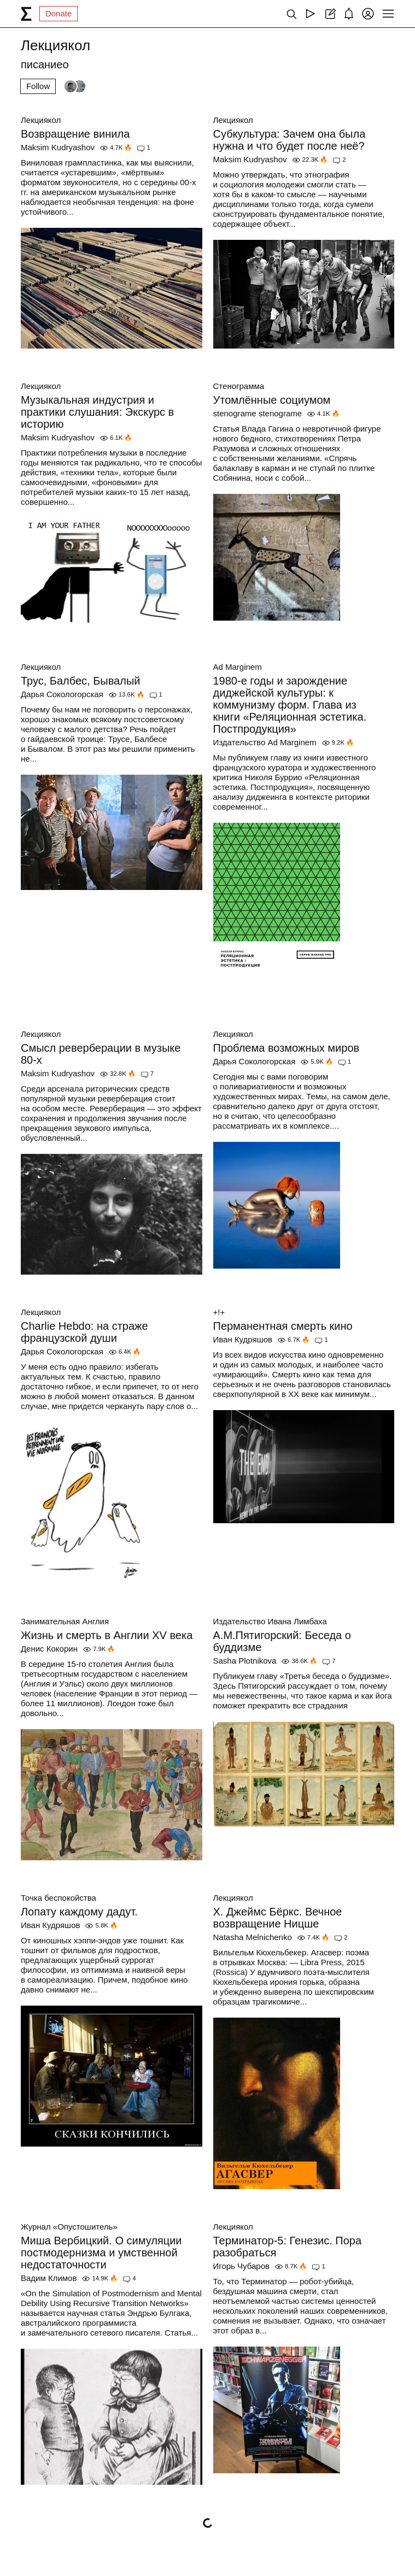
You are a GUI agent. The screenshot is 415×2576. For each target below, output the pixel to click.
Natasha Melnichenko (252, 1937)
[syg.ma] (26, 14)
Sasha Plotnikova (245, 1660)
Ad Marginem (237, 666)
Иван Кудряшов (243, 1339)
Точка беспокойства (58, 1897)
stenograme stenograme (257, 413)
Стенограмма (239, 386)
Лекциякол (41, 120)
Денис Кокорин (49, 1648)
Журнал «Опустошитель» (69, 2226)
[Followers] (74, 86)
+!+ (219, 1312)
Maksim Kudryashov (58, 147)
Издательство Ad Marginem (265, 742)
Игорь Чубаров (241, 2266)
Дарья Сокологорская (62, 694)
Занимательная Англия (65, 1621)
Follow (38, 86)
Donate (58, 13)
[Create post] (329, 14)
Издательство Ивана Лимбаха (270, 1621)
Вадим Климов (49, 2278)
